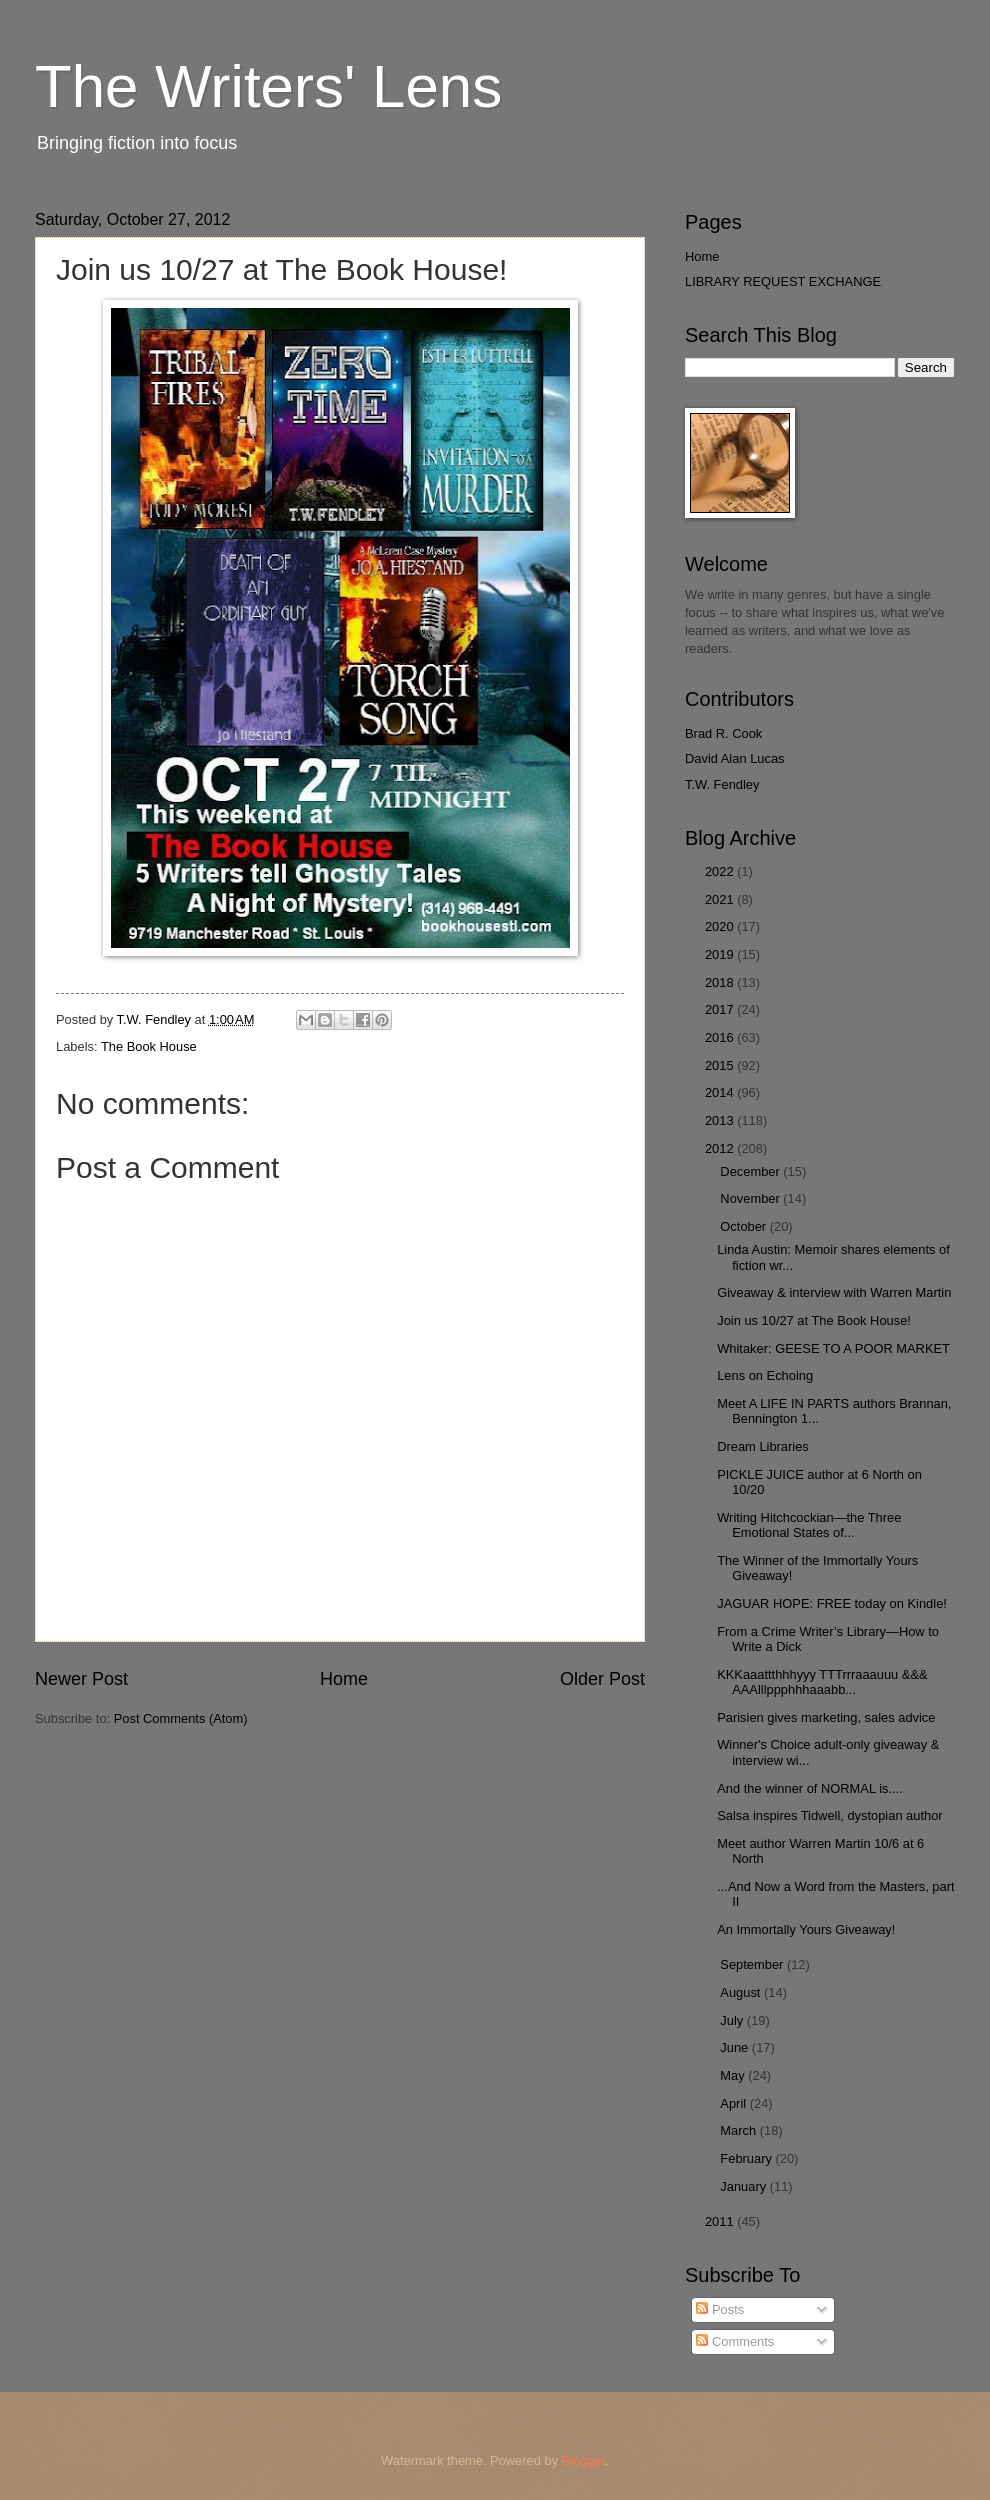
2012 (721, 1148)
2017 (721, 1009)
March (739, 2130)
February (747, 2158)
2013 (721, 1120)
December (751, 1171)
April (734, 2103)
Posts (720, 2309)
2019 (721, 954)
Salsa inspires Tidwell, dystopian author (829, 1815)
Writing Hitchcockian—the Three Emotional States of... (809, 1525)
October (744, 1226)
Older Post (602, 1679)
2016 (721, 1037)
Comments (735, 2341)
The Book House (149, 1046)
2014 (721, 1092)
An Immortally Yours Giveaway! (806, 1929)
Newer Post (81, 1679)
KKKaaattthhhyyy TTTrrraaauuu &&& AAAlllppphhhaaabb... (822, 1682)
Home (344, 1679)
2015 (721, 1065)
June (736, 2047)
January (744, 2186)
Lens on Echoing (765, 1375)
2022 (721, 871)
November (751, 1198)
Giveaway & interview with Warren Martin (834, 1292)
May (734, 2075)
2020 (721, 926)
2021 (721, 899)
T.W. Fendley (722, 784)
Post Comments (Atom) (181, 1718)
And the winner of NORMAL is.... (810, 1788)
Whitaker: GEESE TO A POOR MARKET (833, 1348)
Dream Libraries (763, 1446)
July (733, 2020)
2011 (721, 2221)
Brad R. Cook (723, 733)
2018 (721, 982)
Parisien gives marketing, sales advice (826, 1717)
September (753, 1964)
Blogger (584, 2460)
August (742, 1992)
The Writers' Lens (268, 86)
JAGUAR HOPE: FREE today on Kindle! (832, 1603)
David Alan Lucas (735, 758)
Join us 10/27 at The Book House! (814, 1320)
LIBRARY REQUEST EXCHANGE (783, 281)
